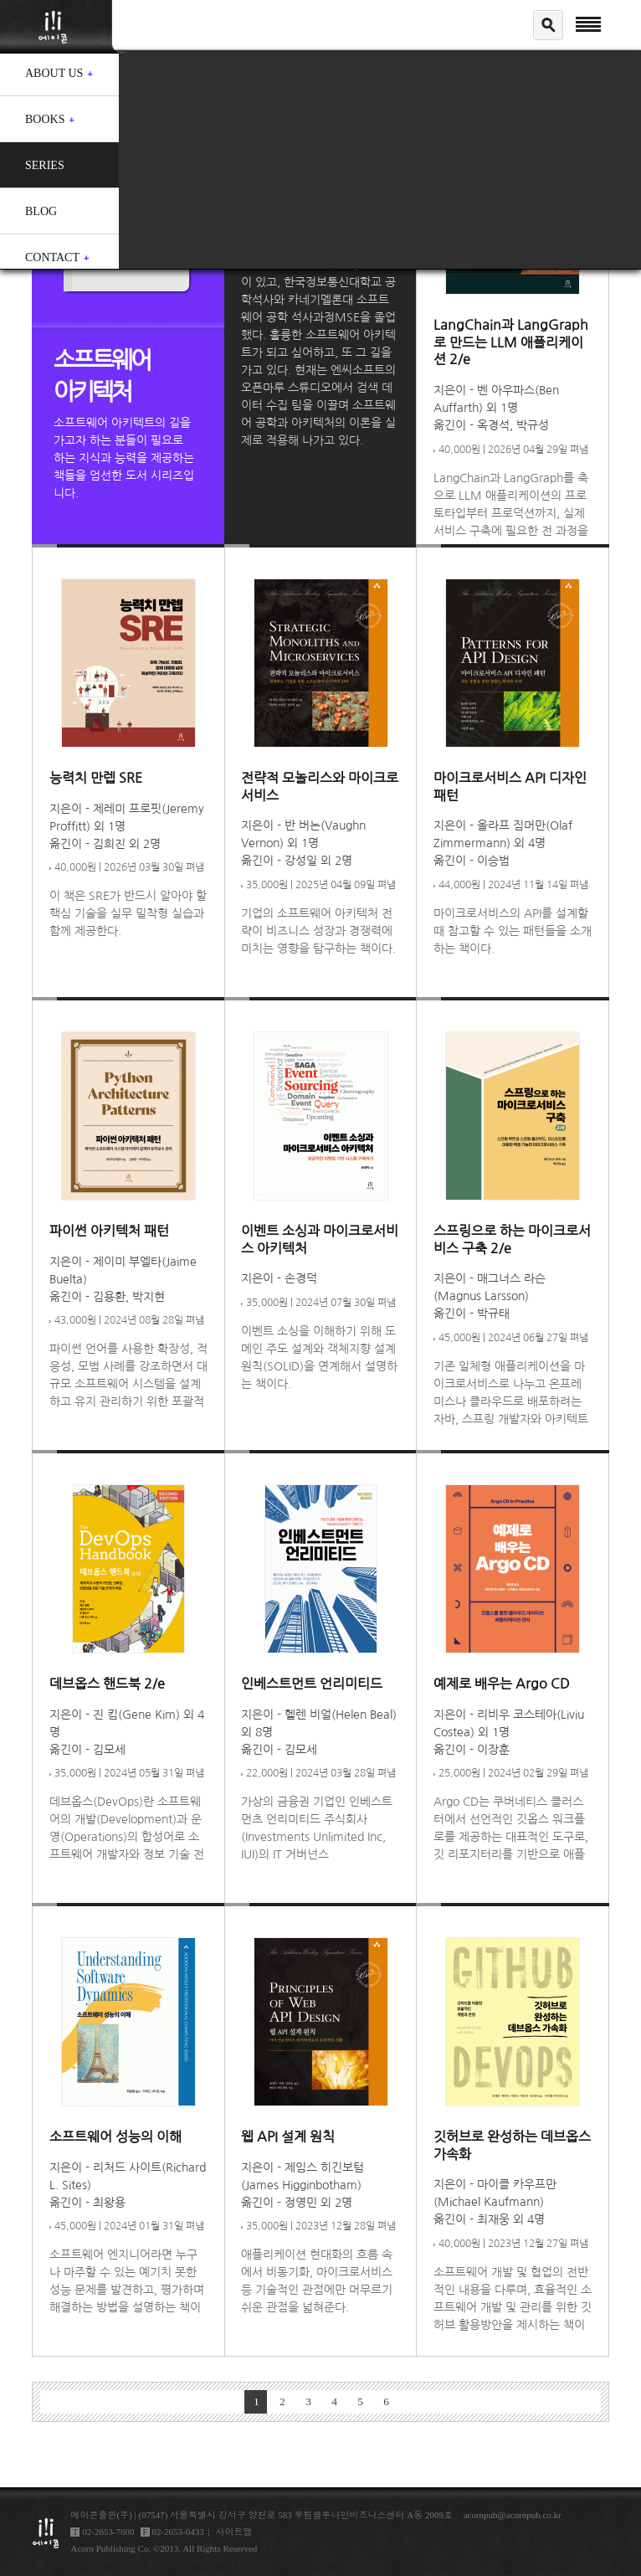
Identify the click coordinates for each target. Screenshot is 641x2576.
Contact (52, 257)
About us (54, 73)
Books (44, 119)
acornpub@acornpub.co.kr (513, 2515)
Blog (41, 211)
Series (44, 165)
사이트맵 (234, 2532)
